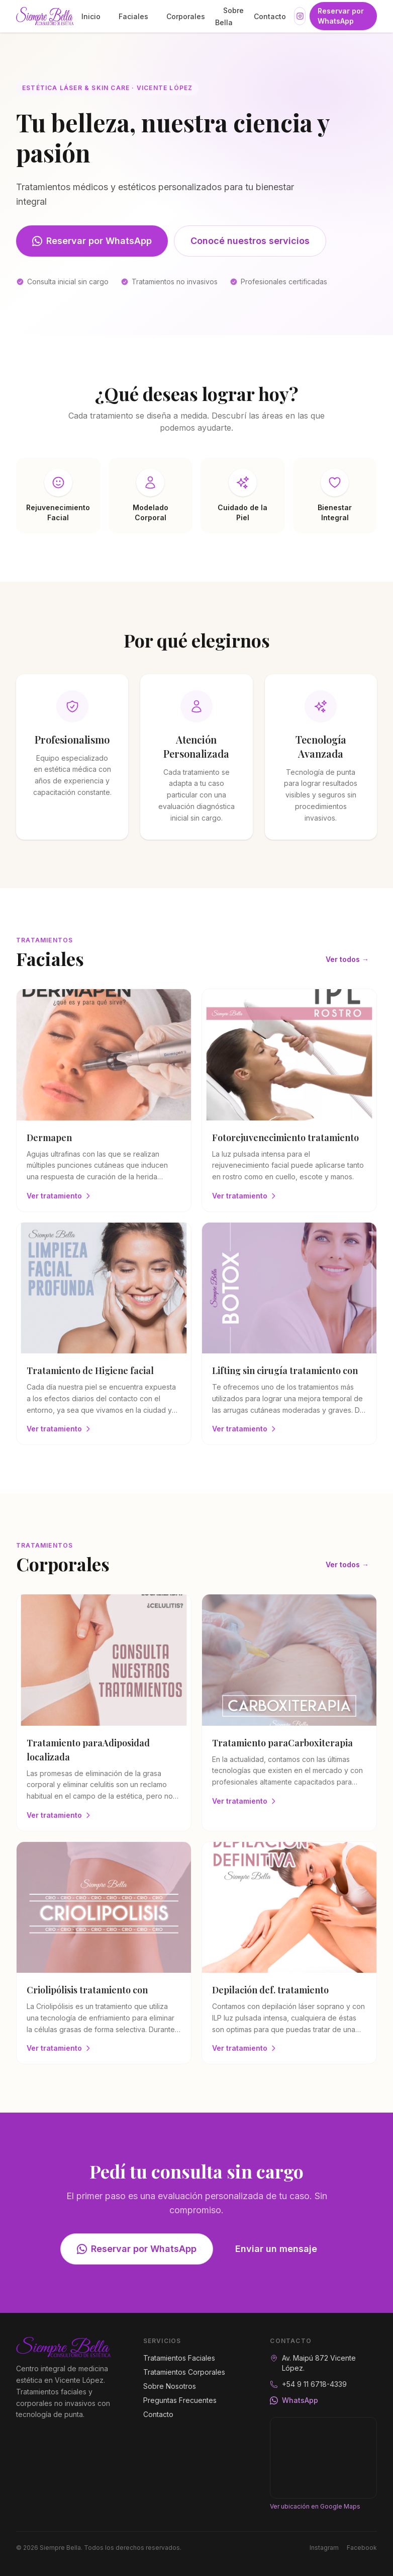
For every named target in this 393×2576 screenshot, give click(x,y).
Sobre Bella (229, 16)
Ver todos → (347, 959)
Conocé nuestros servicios (250, 240)
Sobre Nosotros (169, 2386)
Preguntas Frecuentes (180, 2400)
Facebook (362, 2547)
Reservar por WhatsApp (341, 16)
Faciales (133, 16)
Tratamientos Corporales (184, 2372)
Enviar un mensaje (276, 2248)
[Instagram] (300, 16)
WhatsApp (294, 2400)
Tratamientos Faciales (179, 2358)
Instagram (324, 2547)
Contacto (270, 16)
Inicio (91, 16)
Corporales (185, 16)
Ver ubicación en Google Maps (315, 2506)
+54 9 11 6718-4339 (314, 2384)
